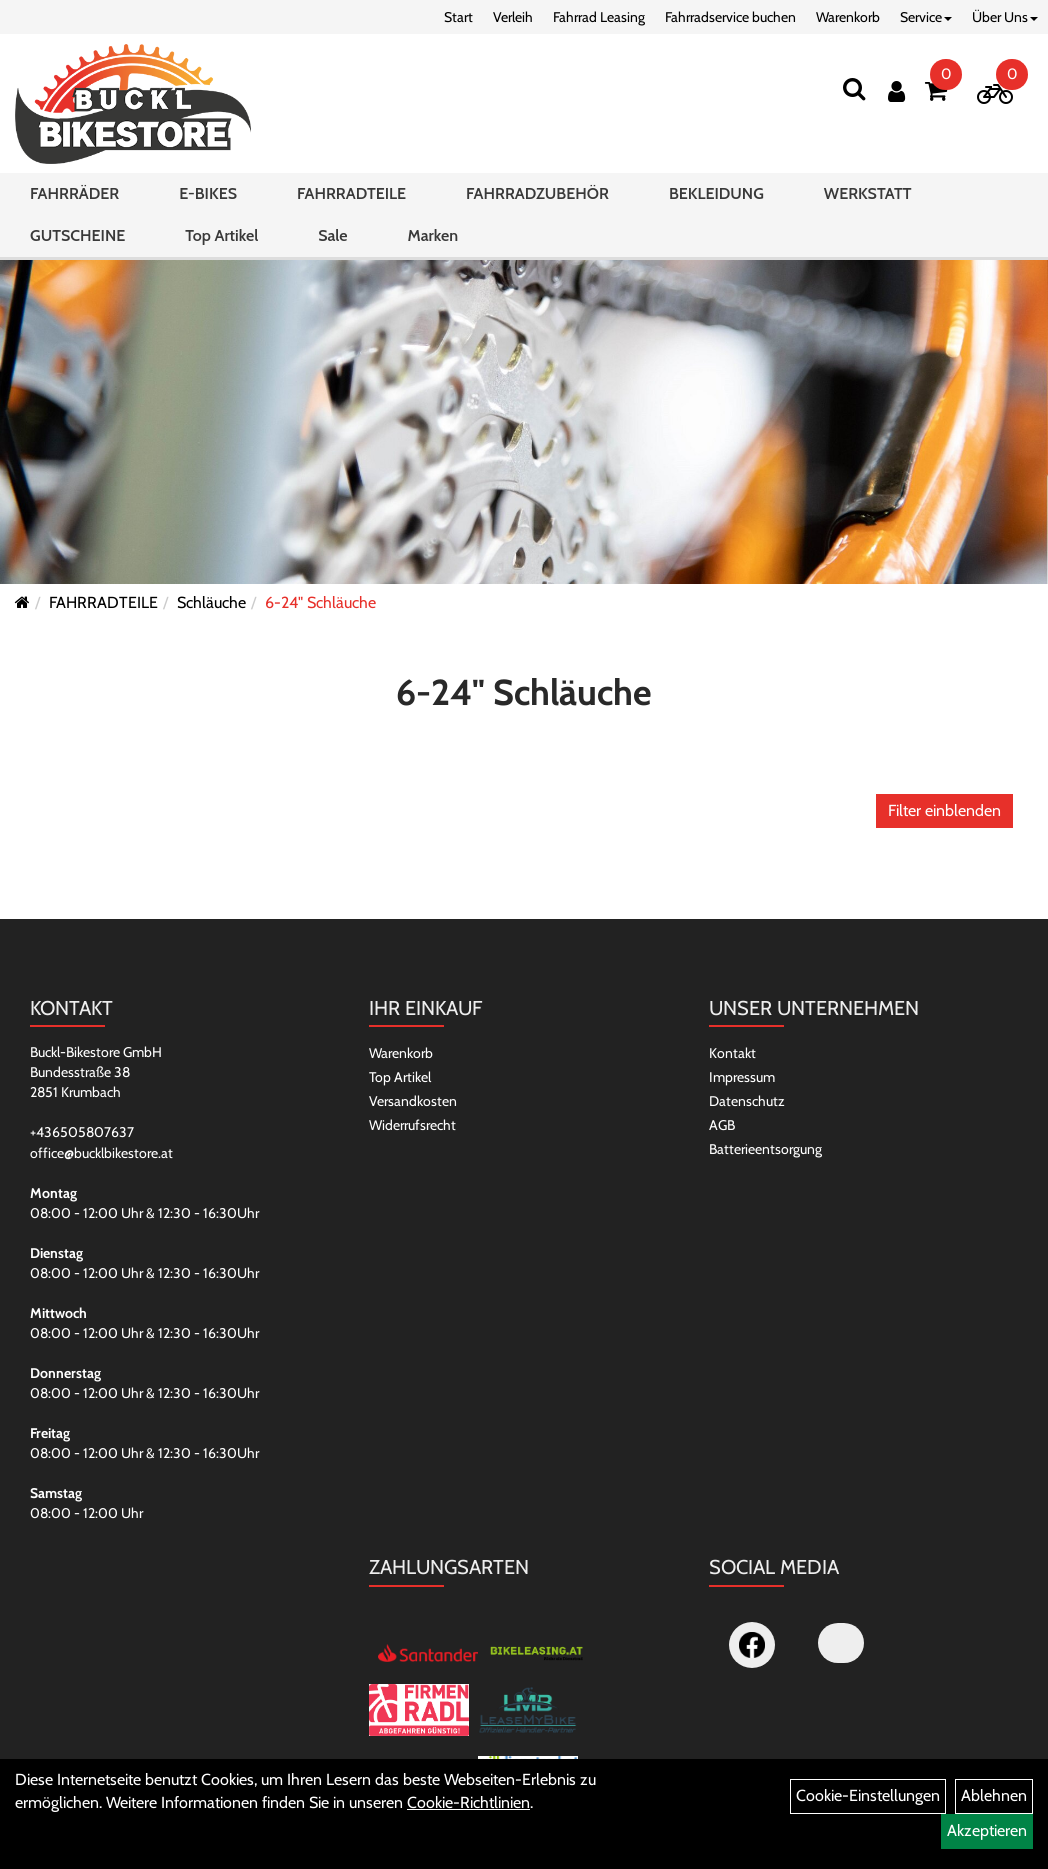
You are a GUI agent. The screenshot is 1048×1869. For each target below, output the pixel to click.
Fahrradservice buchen (730, 17)
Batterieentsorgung (765, 1149)
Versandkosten (413, 1101)
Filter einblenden (944, 810)
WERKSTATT (868, 193)
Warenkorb (848, 17)
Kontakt (732, 1053)
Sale (332, 235)
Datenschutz (747, 1101)
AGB (722, 1125)
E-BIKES (208, 193)
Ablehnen (994, 1795)
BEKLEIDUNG (716, 193)
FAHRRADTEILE (351, 193)
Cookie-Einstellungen (868, 1795)
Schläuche (211, 602)
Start (458, 17)
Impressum (742, 1077)
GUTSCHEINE (77, 235)
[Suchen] (854, 88)
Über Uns (1005, 17)
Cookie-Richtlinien (468, 1802)
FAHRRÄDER (74, 193)
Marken (433, 235)
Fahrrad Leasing (599, 17)
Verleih (513, 17)
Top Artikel (221, 235)
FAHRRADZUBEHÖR (537, 193)
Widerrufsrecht (412, 1125)
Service (926, 17)
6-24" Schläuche (320, 602)
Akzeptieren (987, 1830)
